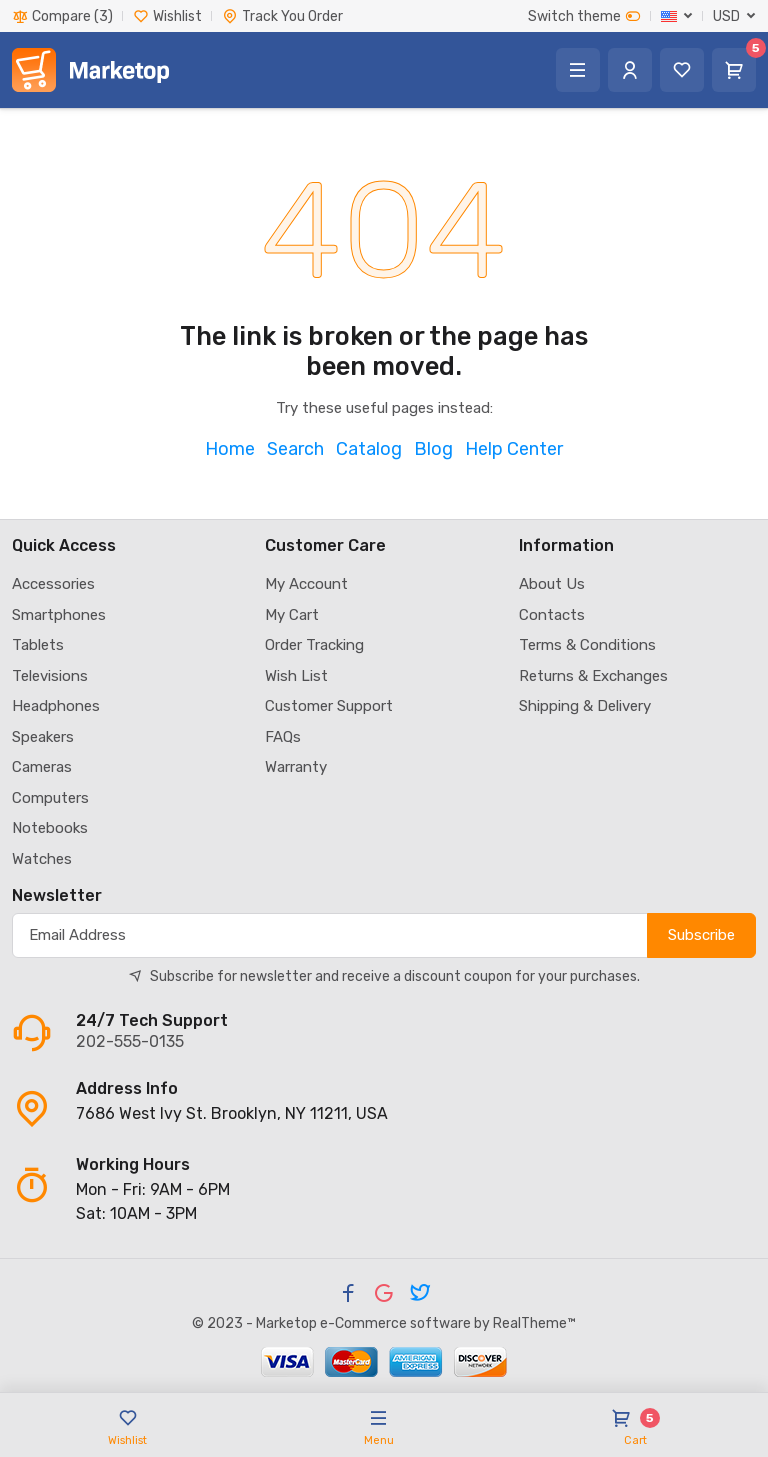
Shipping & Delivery (585, 706)
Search (295, 449)
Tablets (38, 645)
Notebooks (50, 828)
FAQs (283, 737)
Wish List (296, 676)
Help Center (514, 449)
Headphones (56, 706)
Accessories (53, 584)
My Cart (292, 615)
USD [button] (726, 16)
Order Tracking (314, 645)
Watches (42, 859)
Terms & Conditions (587, 645)
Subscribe (701, 935)
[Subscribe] (330, 935)
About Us (552, 584)
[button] (677, 16)
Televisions (50, 676)
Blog (433, 449)
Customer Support (329, 706)
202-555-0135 (130, 1041)
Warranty (296, 767)
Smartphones (59, 615)
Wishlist (167, 16)
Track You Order (282, 16)
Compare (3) (62, 16)
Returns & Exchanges (593, 676)
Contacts (552, 615)
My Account (306, 584)
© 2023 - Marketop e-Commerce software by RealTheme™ (384, 1323)
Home (230, 449)
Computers (50, 798)
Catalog (369, 449)
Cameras (42, 767)
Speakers (43, 737)
